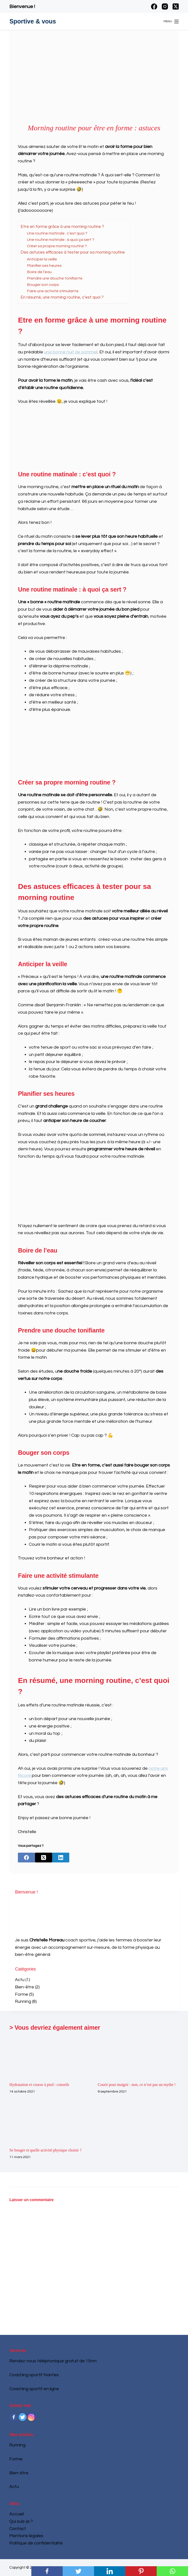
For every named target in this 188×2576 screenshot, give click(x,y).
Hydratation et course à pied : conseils (39, 2085)
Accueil (16, 2514)
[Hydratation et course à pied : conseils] (49, 2057)
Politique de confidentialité (36, 2543)
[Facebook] (154, 6)
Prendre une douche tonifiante (54, 278)
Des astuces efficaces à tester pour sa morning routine (73, 252)
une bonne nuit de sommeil (71, 352)
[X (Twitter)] (176, 6)
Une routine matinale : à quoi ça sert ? (60, 240)
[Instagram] (165, 6)
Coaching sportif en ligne (34, 2388)
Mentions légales (26, 2535)
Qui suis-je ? (21, 2521)
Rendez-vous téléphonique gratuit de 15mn (53, 2361)
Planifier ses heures (44, 266)
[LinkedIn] (60, 1857)
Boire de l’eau (39, 272)
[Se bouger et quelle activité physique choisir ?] (49, 2122)
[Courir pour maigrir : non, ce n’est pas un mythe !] (138, 2057)
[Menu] (171, 21)
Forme (21, 1994)
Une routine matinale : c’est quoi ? (57, 233)
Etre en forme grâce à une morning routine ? (62, 226)
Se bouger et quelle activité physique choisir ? (45, 2150)
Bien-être (24, 1987)
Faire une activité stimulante (53, 291)
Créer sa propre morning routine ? (57, 246)
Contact (17, 2528)
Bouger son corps (43, 285)
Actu (19, 1979)
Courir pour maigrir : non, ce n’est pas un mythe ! (137, 2085)
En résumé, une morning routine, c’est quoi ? (62, 297)
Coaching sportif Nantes (34, 2375)
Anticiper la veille (42, 259)
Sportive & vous (32, 21)
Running (23, 2001)
